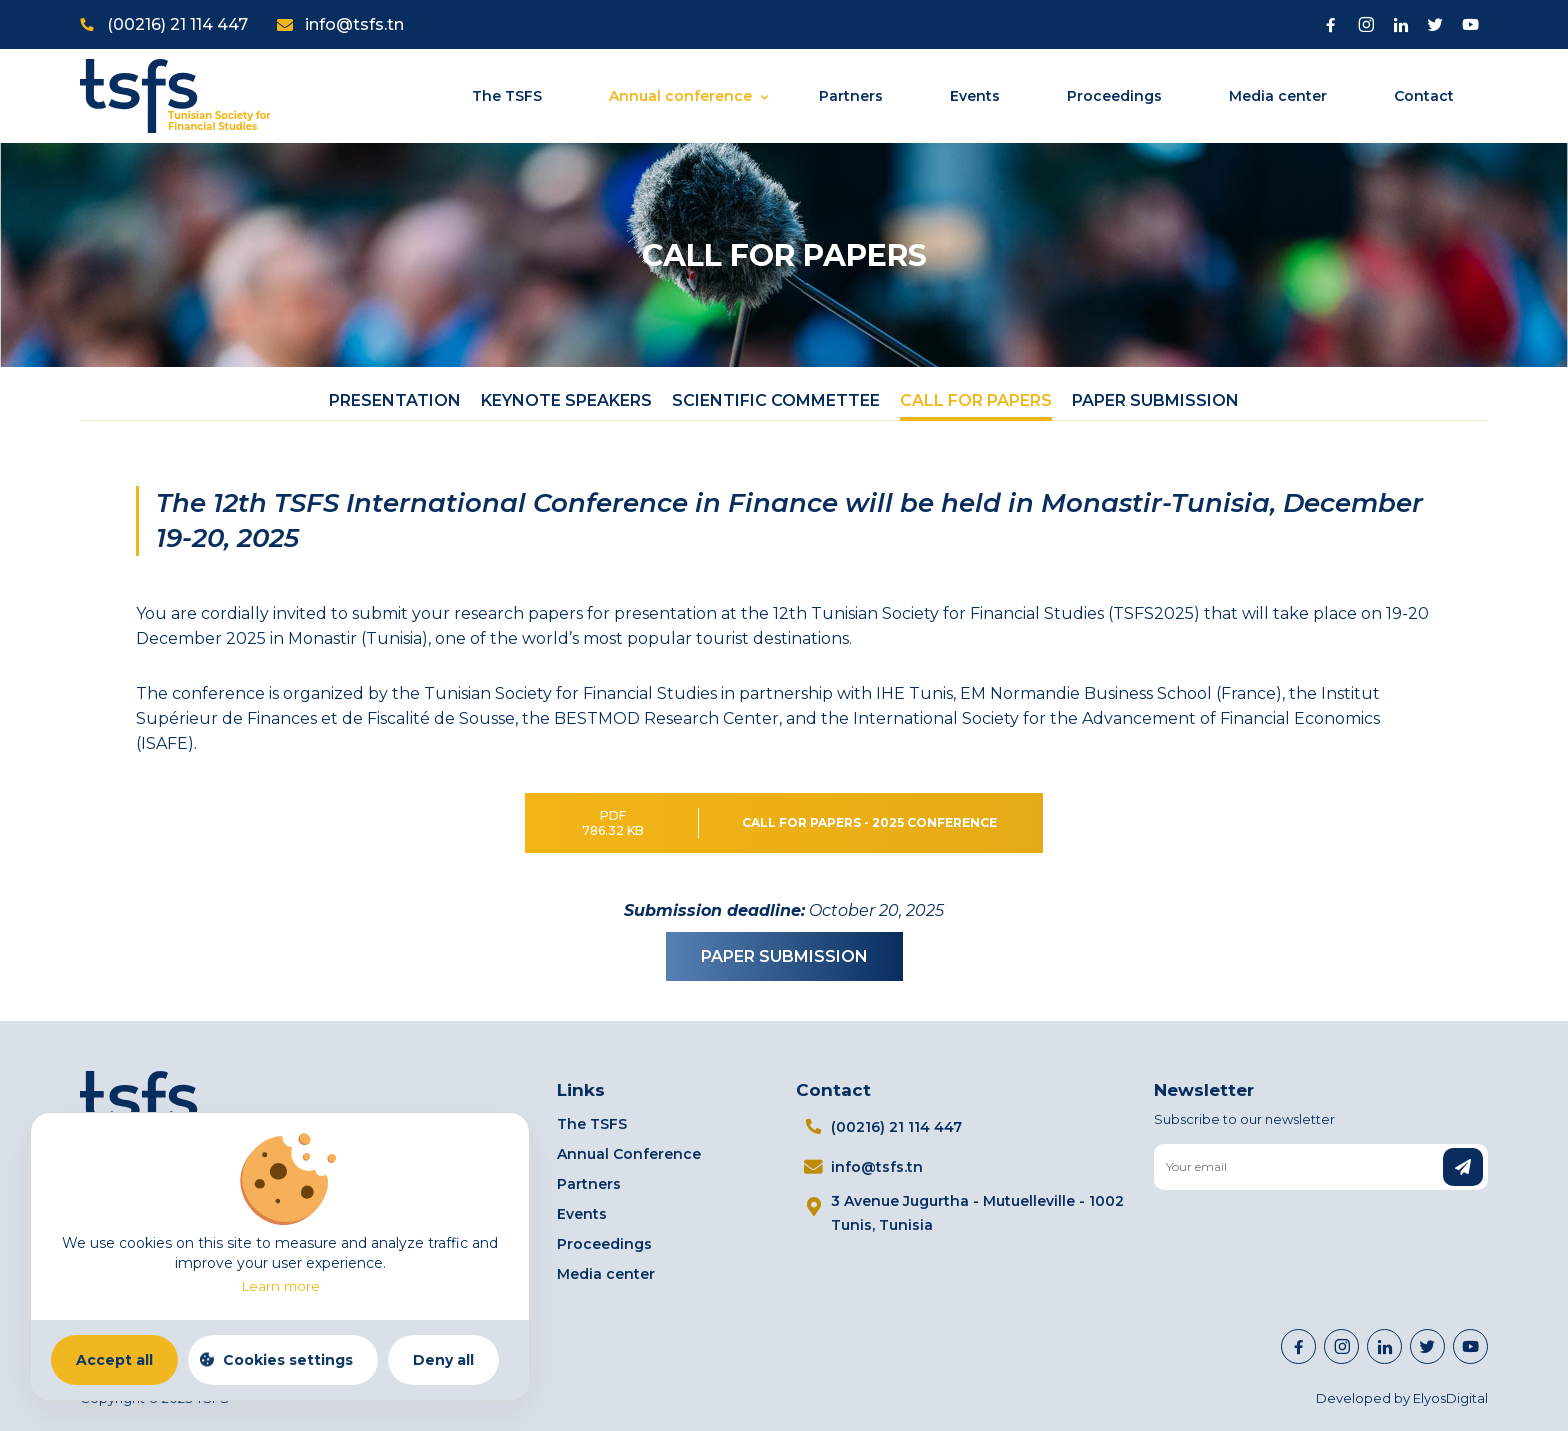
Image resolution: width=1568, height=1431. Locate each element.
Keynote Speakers (566, 400)
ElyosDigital (1450, 1398)
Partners (851, 96)
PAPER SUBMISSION (784, 956)
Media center (1278, 96)
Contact (1424, 96)
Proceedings (1114, 96)
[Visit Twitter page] (1435, 24)
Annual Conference (629, 1154)
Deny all (443, 1360)
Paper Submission (1155, 400)
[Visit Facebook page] (1330, 24)
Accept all (114, 1360)
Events (975, 96)
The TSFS (507, 96)
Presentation (395, 400)
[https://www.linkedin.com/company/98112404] (1384, 1346)
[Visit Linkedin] (1400, 24)
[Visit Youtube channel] (1470, 24)
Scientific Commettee (776, 400)
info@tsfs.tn (354, 24)
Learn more (280, 1286)
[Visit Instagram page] (1365, 24)
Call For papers (976, 400)
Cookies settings (288, 1360)
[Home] (175, 94)
